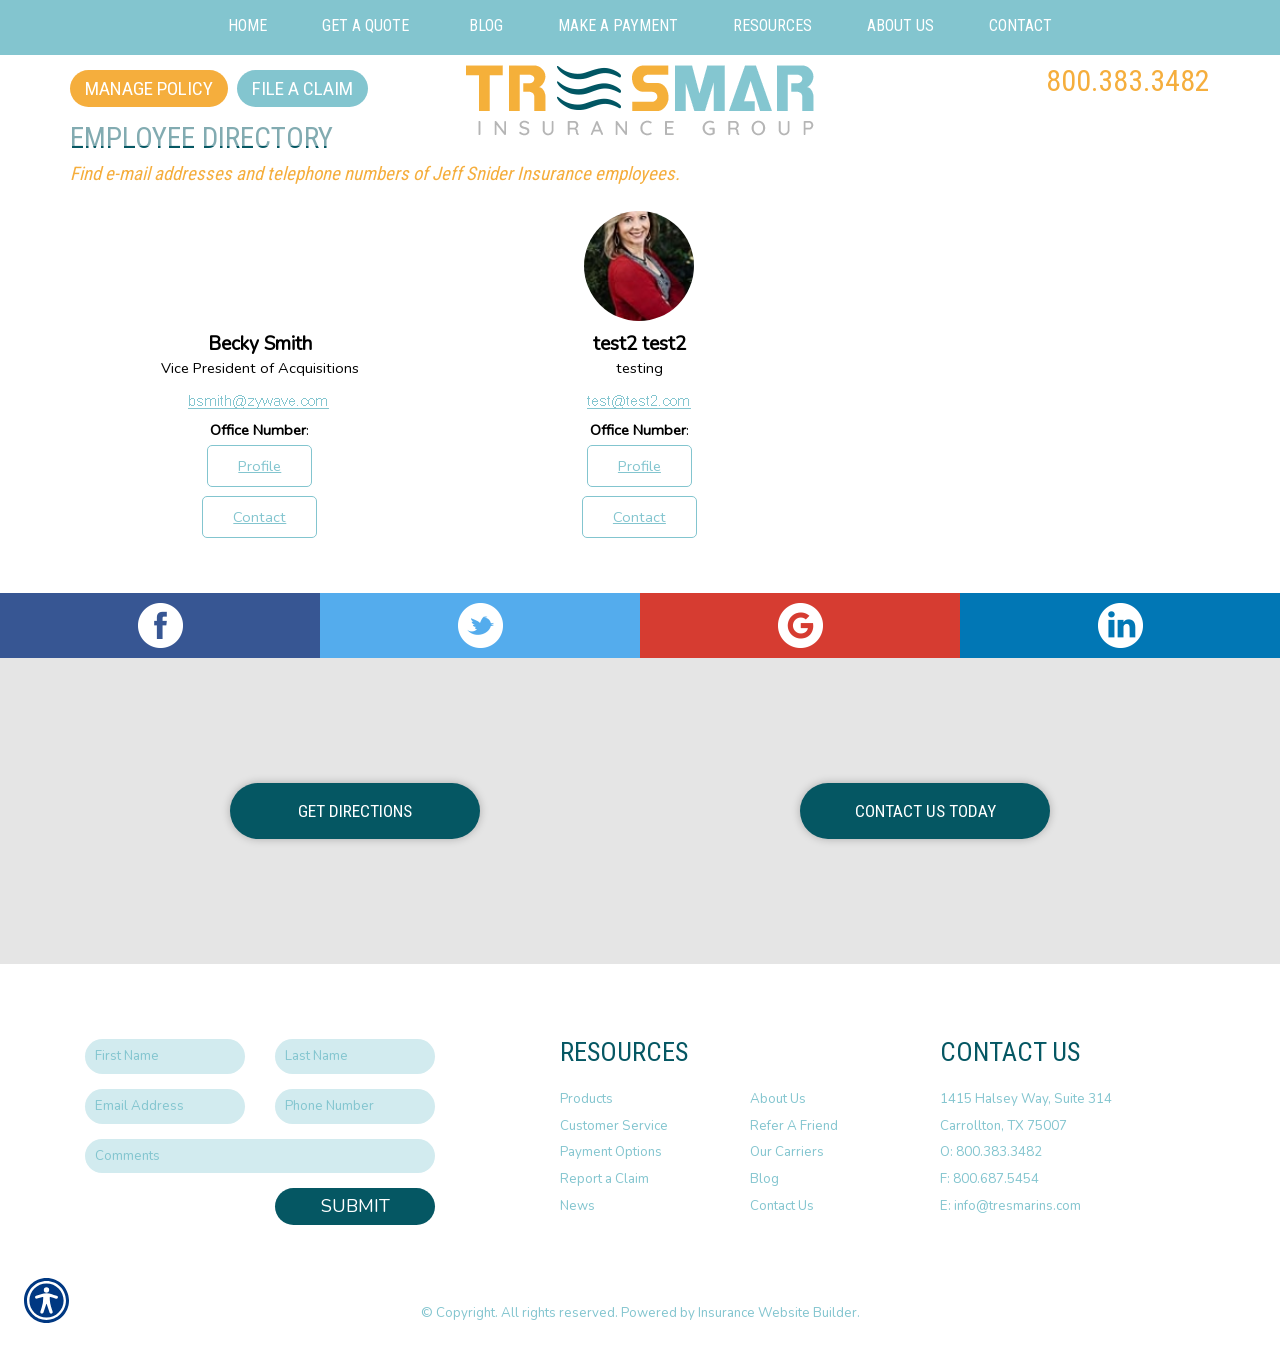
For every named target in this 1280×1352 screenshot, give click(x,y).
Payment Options (611, 1152)
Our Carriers (787, 1152)
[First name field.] (165, 1056)
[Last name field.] (355, 1056)
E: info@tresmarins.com (1010, 1206)
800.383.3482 (1128, 80)
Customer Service (614, 1126)
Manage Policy (149, 88)
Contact (259, 517)
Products (586, 1099)
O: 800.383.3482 (991, 1152)
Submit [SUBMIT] (355, 1206)
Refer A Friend (794, 1126)
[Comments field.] (260, 1156)
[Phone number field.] (355, 1106)
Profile (259, 466)
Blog (764, 1179)
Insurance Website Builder (777, 1313)
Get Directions (355, 811)
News (577, 1206)
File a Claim (302, 88)
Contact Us (782, 1206)
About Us (778, 1099)
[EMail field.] (165, 1106)
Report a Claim (604, 1179)
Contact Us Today (925, 811)
